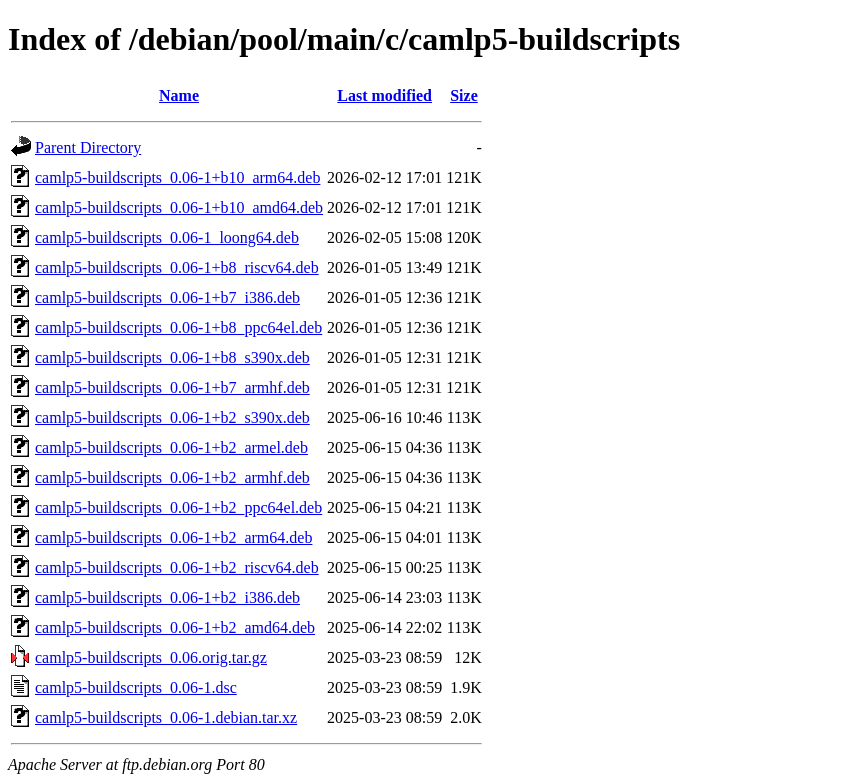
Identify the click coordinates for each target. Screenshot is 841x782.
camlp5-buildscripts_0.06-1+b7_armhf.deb (172, 387)
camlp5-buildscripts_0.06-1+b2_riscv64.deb (177, 567)
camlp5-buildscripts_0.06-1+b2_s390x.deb (172, 417)
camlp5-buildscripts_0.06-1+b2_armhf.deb (172, 477)
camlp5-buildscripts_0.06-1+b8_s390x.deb (172, 357)
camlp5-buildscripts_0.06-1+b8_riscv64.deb (177, 267)
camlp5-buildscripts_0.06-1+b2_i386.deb (167, 597)
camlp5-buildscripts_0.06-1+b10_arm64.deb (177, 177)
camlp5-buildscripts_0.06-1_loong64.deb (167, 237)
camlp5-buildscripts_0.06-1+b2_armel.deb (171, 447)
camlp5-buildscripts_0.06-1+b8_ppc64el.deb (178, 327)
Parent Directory (88, 147)
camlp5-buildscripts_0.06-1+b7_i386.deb (167, 297)
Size (464, 95)
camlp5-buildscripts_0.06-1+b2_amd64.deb (175, 627)
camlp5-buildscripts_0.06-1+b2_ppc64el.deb (178, 507)
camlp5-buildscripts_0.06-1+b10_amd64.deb (179, 207)
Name (179, 95)
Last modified (384, 95)
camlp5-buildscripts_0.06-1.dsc (136, 687)
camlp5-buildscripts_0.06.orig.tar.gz (151, 657)
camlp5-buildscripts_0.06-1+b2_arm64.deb (173, 537)
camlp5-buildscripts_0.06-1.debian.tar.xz (166, 717)
